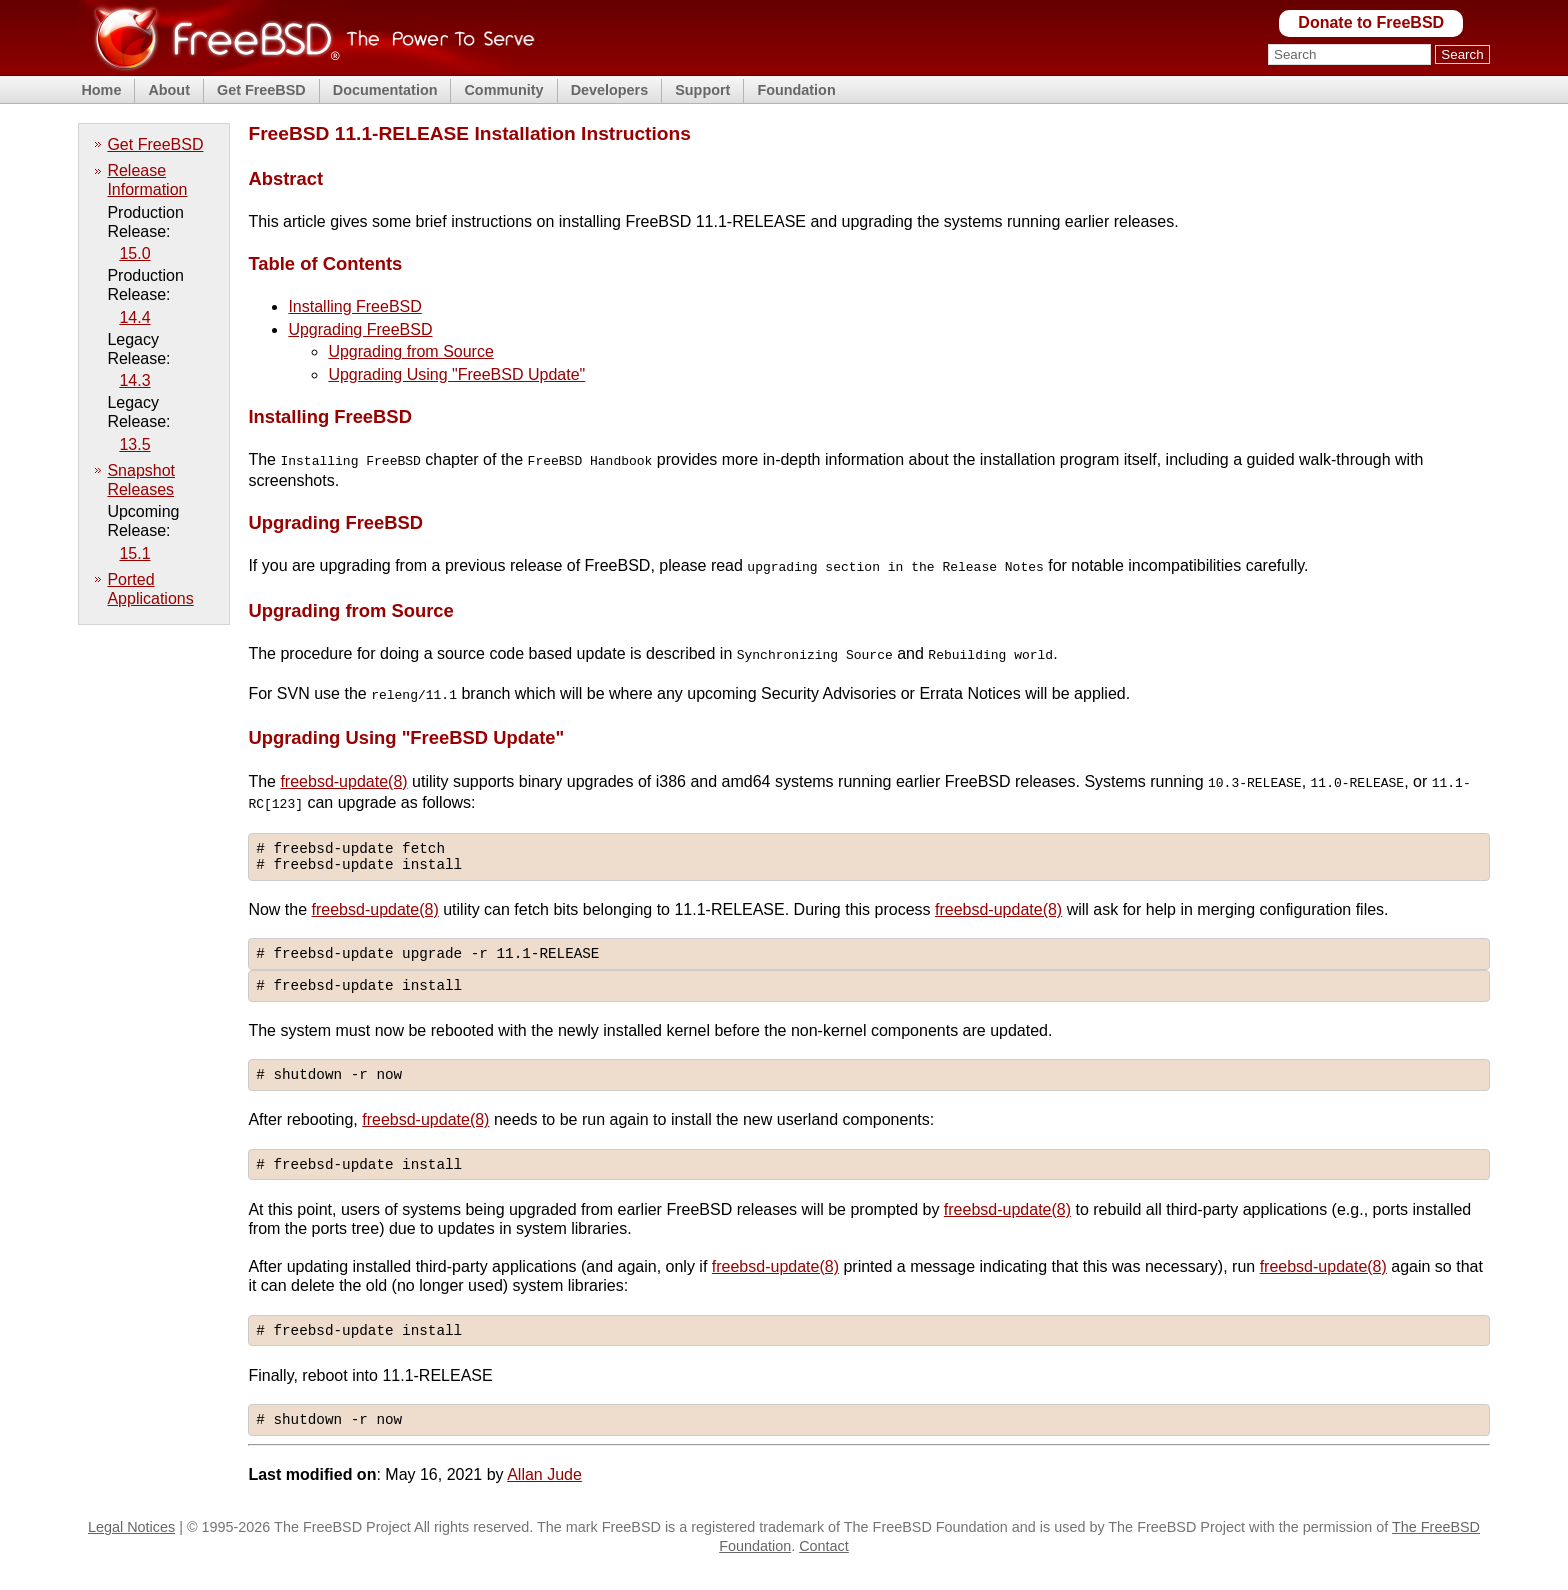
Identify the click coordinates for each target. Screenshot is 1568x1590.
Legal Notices (131, 1547)
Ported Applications (150, 589)
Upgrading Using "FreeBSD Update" (456, 374)
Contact (824, 1565)
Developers (610, 90)
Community (503, 90)
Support (702, 90)
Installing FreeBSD (354, 306)
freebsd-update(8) (343, 777)
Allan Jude (544, 1493)
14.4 (134, 317)
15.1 (134, 553)
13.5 (134, 444)
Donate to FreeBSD (1371, 22)
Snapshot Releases (141, 480)
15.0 (134, 253)
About (169, 90)
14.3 (134, 380)
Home (101, 90)
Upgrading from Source (410, 351)
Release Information (147, 180)
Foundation (796, 90)
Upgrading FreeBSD (360, 329)
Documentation (385, 90)
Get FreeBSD (261, 90)
